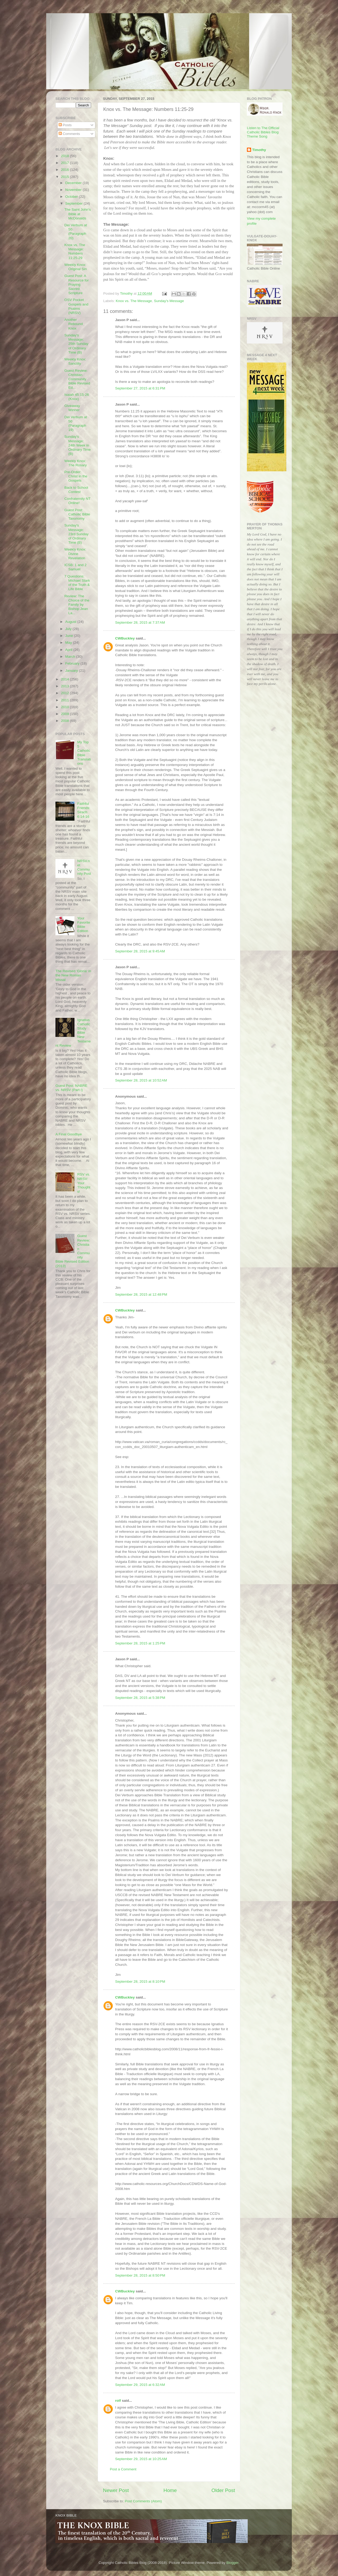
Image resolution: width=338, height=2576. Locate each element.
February (73, 663)
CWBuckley (125, 638)
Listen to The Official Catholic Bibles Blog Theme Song (263, 132)
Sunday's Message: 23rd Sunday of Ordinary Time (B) (76, 533)
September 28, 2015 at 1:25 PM (140, 1643)
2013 (65, 686)
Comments (69, 134)
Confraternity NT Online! (77, 501)
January (72, 671)
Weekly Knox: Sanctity (75, 361)
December (74, 183)
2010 (65, 707)
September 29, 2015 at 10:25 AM (141, 2459)
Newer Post (116, 2490)
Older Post (223, 2490)
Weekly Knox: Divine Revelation (75, 553)
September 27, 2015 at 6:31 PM (140, 388)
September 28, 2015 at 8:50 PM (140, 2275)
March (70, 657)
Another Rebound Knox (73, 324)
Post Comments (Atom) (143, 2501)
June (69, 636)
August (71, 622)
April (69, 650)
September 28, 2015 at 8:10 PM (140, 1981)
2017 (65, 163)
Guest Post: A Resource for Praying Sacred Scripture (76, 284)
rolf (118, 2401)
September (74, 203)
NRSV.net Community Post (84, 867)
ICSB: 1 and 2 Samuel (75, 567)
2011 (65, 700)
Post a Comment (123, 2469)
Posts (65, 125)
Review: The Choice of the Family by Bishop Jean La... (77, 604)
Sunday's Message (169, 301)
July (69, 629)
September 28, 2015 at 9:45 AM (140, 951)
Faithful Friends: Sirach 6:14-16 (83, 810)
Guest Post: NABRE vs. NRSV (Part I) (71, 1088)
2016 (65, 170)
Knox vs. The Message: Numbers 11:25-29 (74, 251)
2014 (65, 679)
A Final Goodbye (68, 1134)
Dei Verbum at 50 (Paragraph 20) (75, 231)
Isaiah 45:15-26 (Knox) (76, 397)
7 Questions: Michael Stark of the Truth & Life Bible (77, 582)
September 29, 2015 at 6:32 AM (140, 2385)
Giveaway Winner (72, 408)
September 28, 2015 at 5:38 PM (140, 1698)
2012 (65, 693)
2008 (65, 721)
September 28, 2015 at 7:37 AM (140, 622)
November (74, 190)
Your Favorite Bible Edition (83, 924)
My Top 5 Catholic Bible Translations (84, 752)
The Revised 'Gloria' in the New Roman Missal (73, 975)
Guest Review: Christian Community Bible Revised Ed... (77, 379)
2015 (65, 177)
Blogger (232, 2563)
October (72, 197)
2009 (65, 714)
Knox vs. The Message (134, 301)
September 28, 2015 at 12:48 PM (141, 1294)
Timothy (259, 150)
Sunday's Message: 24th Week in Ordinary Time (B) (77, 445)
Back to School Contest (76, 490)
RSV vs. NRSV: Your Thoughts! (83, 1182)
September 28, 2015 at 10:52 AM (141, 1080)
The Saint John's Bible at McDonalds (77, 214)
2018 (65, 156)
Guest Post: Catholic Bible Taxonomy (77, 514)
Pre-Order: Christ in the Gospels (75, 476)
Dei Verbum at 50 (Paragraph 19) (75, 423)
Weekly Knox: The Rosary (75, 463)
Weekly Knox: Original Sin (75, 267)
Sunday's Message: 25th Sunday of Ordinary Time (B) (76, 343)
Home (170, 2490)
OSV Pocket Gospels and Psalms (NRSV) (76, 306)
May (69, 643)
